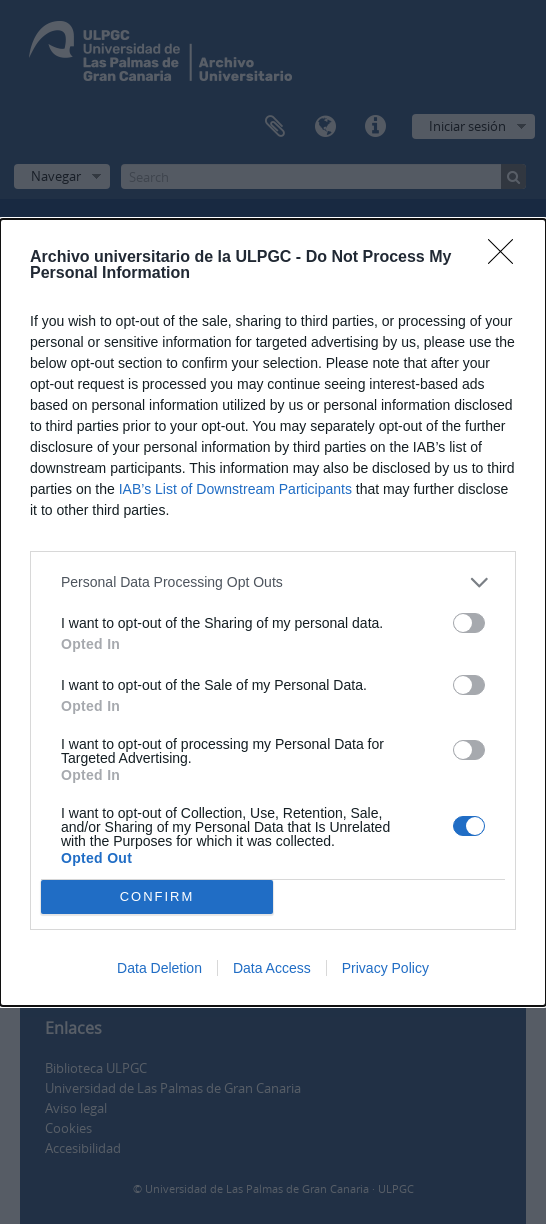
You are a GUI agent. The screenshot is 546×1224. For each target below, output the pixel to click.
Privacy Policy (385, 968)
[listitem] (273, 582)
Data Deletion (159, 968)
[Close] (507, 258)
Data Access (272, 968)
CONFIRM (157, 895)
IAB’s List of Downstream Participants (235, 489)
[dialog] (273, 612)
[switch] (469, 623)
